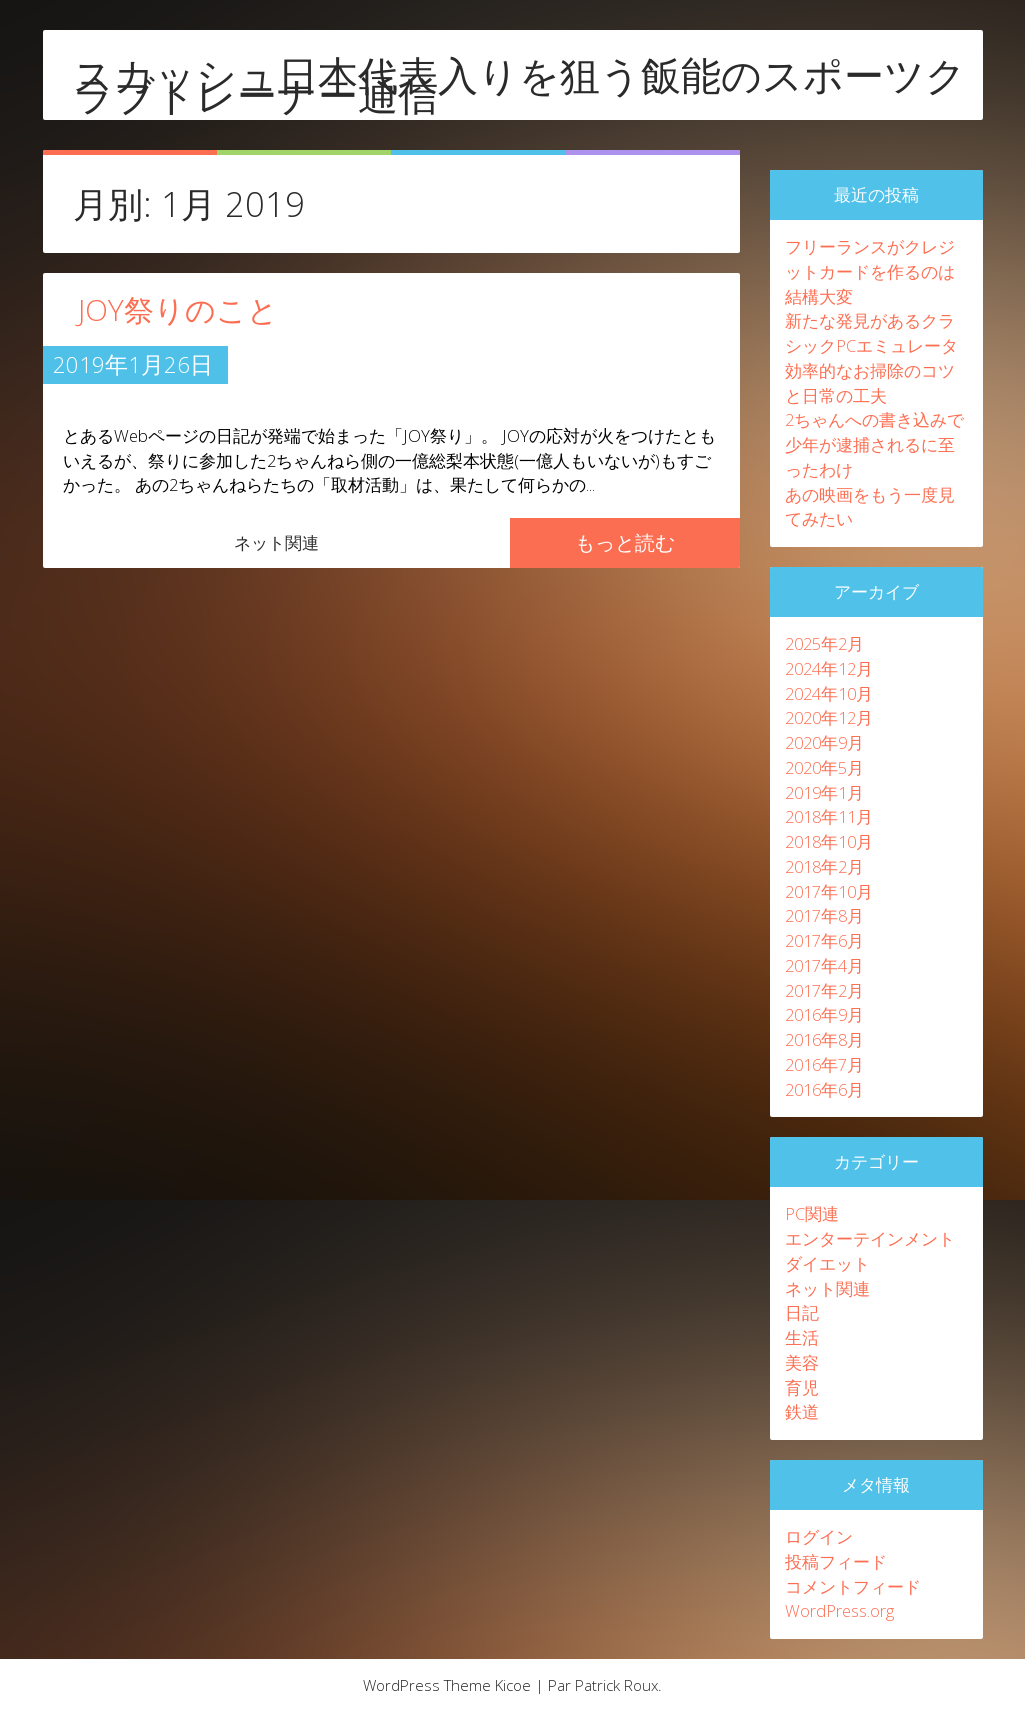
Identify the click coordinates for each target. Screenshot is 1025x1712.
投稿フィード (836, 1561)
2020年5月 (824, 767)
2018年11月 (829, 816)
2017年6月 (824, 940)
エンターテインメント (870, 1238)
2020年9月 (824, 742)
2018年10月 (829, 841)
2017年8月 (824, 915)
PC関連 (812, 1213)
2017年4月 (824, 965)
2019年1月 (824, 792)
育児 (802, 1387)
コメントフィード (853, 1586)
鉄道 (802, 1411)
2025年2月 (824, 643)
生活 (802, 1337)
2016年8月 (824, 1039)
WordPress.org (839, 1610)
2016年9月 (824, 1014)
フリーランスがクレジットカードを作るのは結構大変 (870, 271)
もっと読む (625, 542)
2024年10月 (829, 693)
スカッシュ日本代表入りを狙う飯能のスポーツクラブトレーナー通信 (519, 85)
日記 (802, 1312)
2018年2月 (824, 866)
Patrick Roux (616, 1685)
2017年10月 (829, 891)
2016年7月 (824, 1064)
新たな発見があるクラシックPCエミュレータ (871, 333)
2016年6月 (824, 1089)
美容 (802, 1362)
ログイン (819, 1536)
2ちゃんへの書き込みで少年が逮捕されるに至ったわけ (874, 444)
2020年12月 (829, 717)
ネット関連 (276, 542)
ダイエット (827, 1263)
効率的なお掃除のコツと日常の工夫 (870, 383)
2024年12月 (829, 668)
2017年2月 (824, 990)
